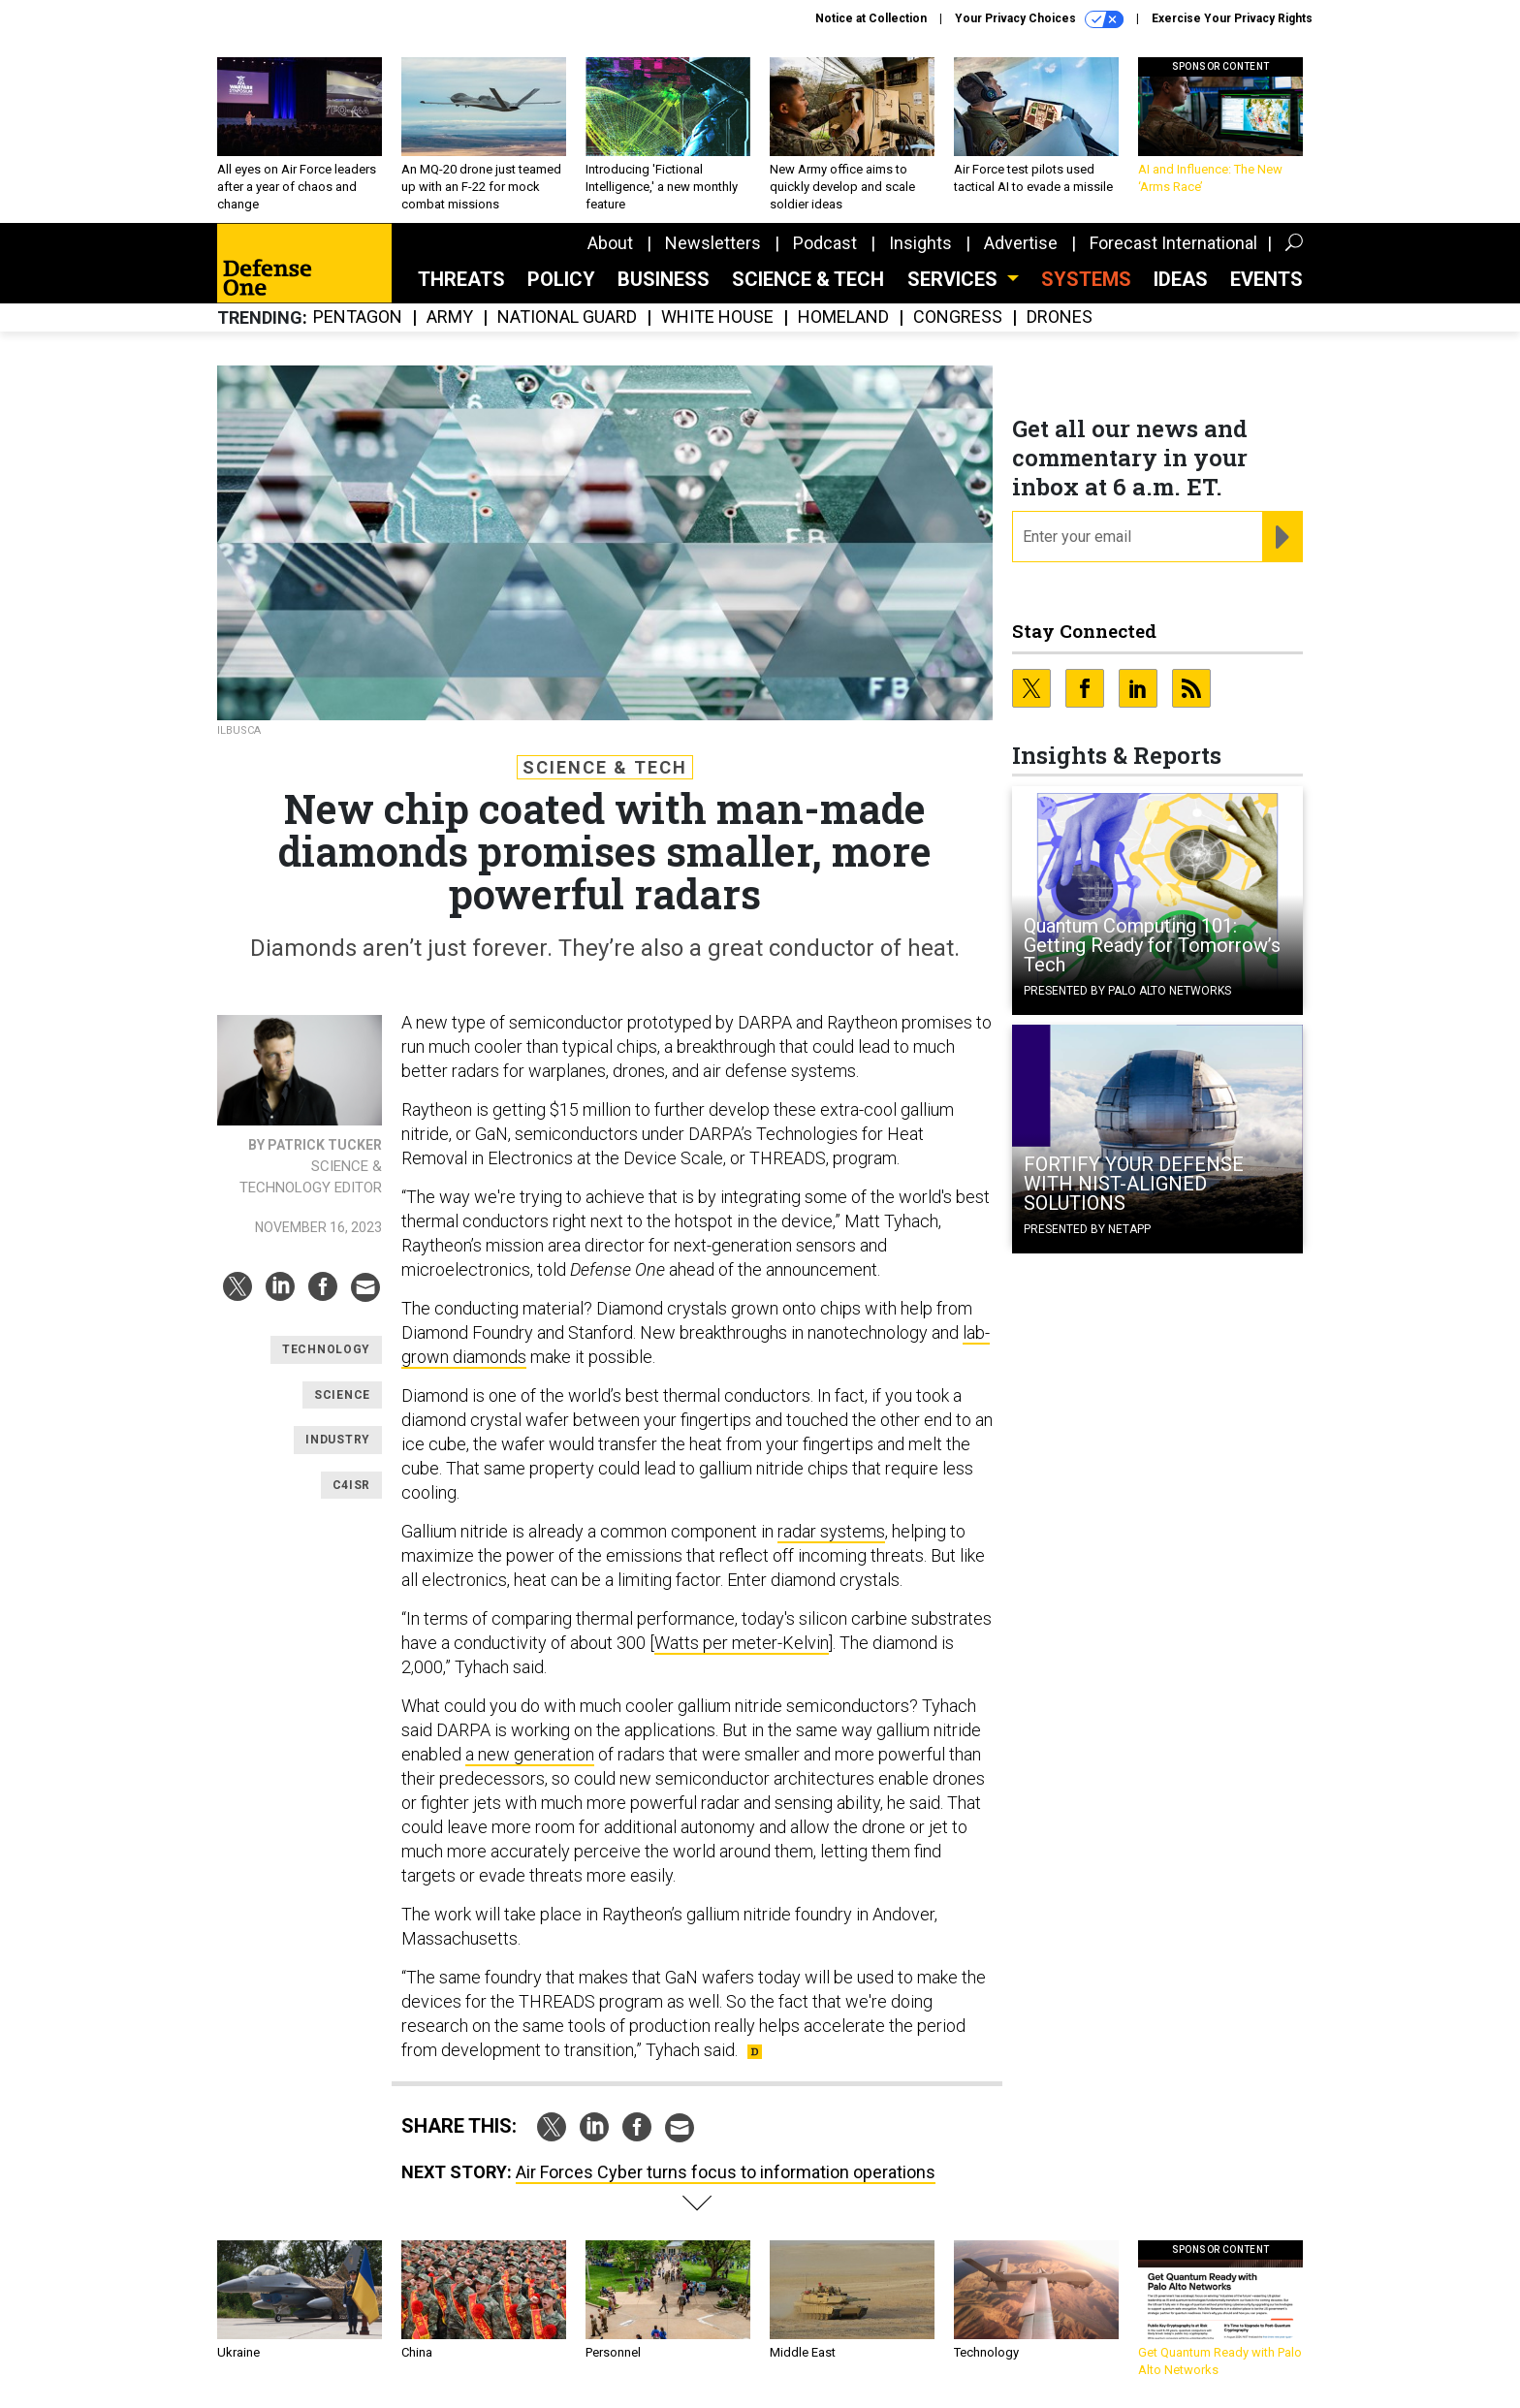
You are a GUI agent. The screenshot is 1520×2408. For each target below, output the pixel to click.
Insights (920, 243)
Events (1266, 279)
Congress (957, 317)
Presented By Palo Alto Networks (1127, 991)
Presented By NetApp (1087, 1229)
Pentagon (357, 317)
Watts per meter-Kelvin (741, 1642)
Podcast (825, 243)
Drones (1059, 317)
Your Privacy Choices (1039, 19)
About (610, 243)
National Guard (567, 317)
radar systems (831, 1531)
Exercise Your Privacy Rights (1232, 18)
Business (664, 279)
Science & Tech (808, 279)
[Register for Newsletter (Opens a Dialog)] (1282, 537)
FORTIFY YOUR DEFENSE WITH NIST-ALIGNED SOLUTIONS (1134, 1184)
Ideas (1181, 279)
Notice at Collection (871, 18)
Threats (461, 279)
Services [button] (954, 279)
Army (450, 317)
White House (717, 317)
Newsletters (713, 243)
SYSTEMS (1086, 279)
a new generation (529, 1754)
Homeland (843, 317)
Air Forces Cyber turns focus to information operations (725, 2172)
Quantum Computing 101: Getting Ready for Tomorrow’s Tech (1152, 945)
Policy (561, 279)
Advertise (1021, 243)
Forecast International (1173, 243)
